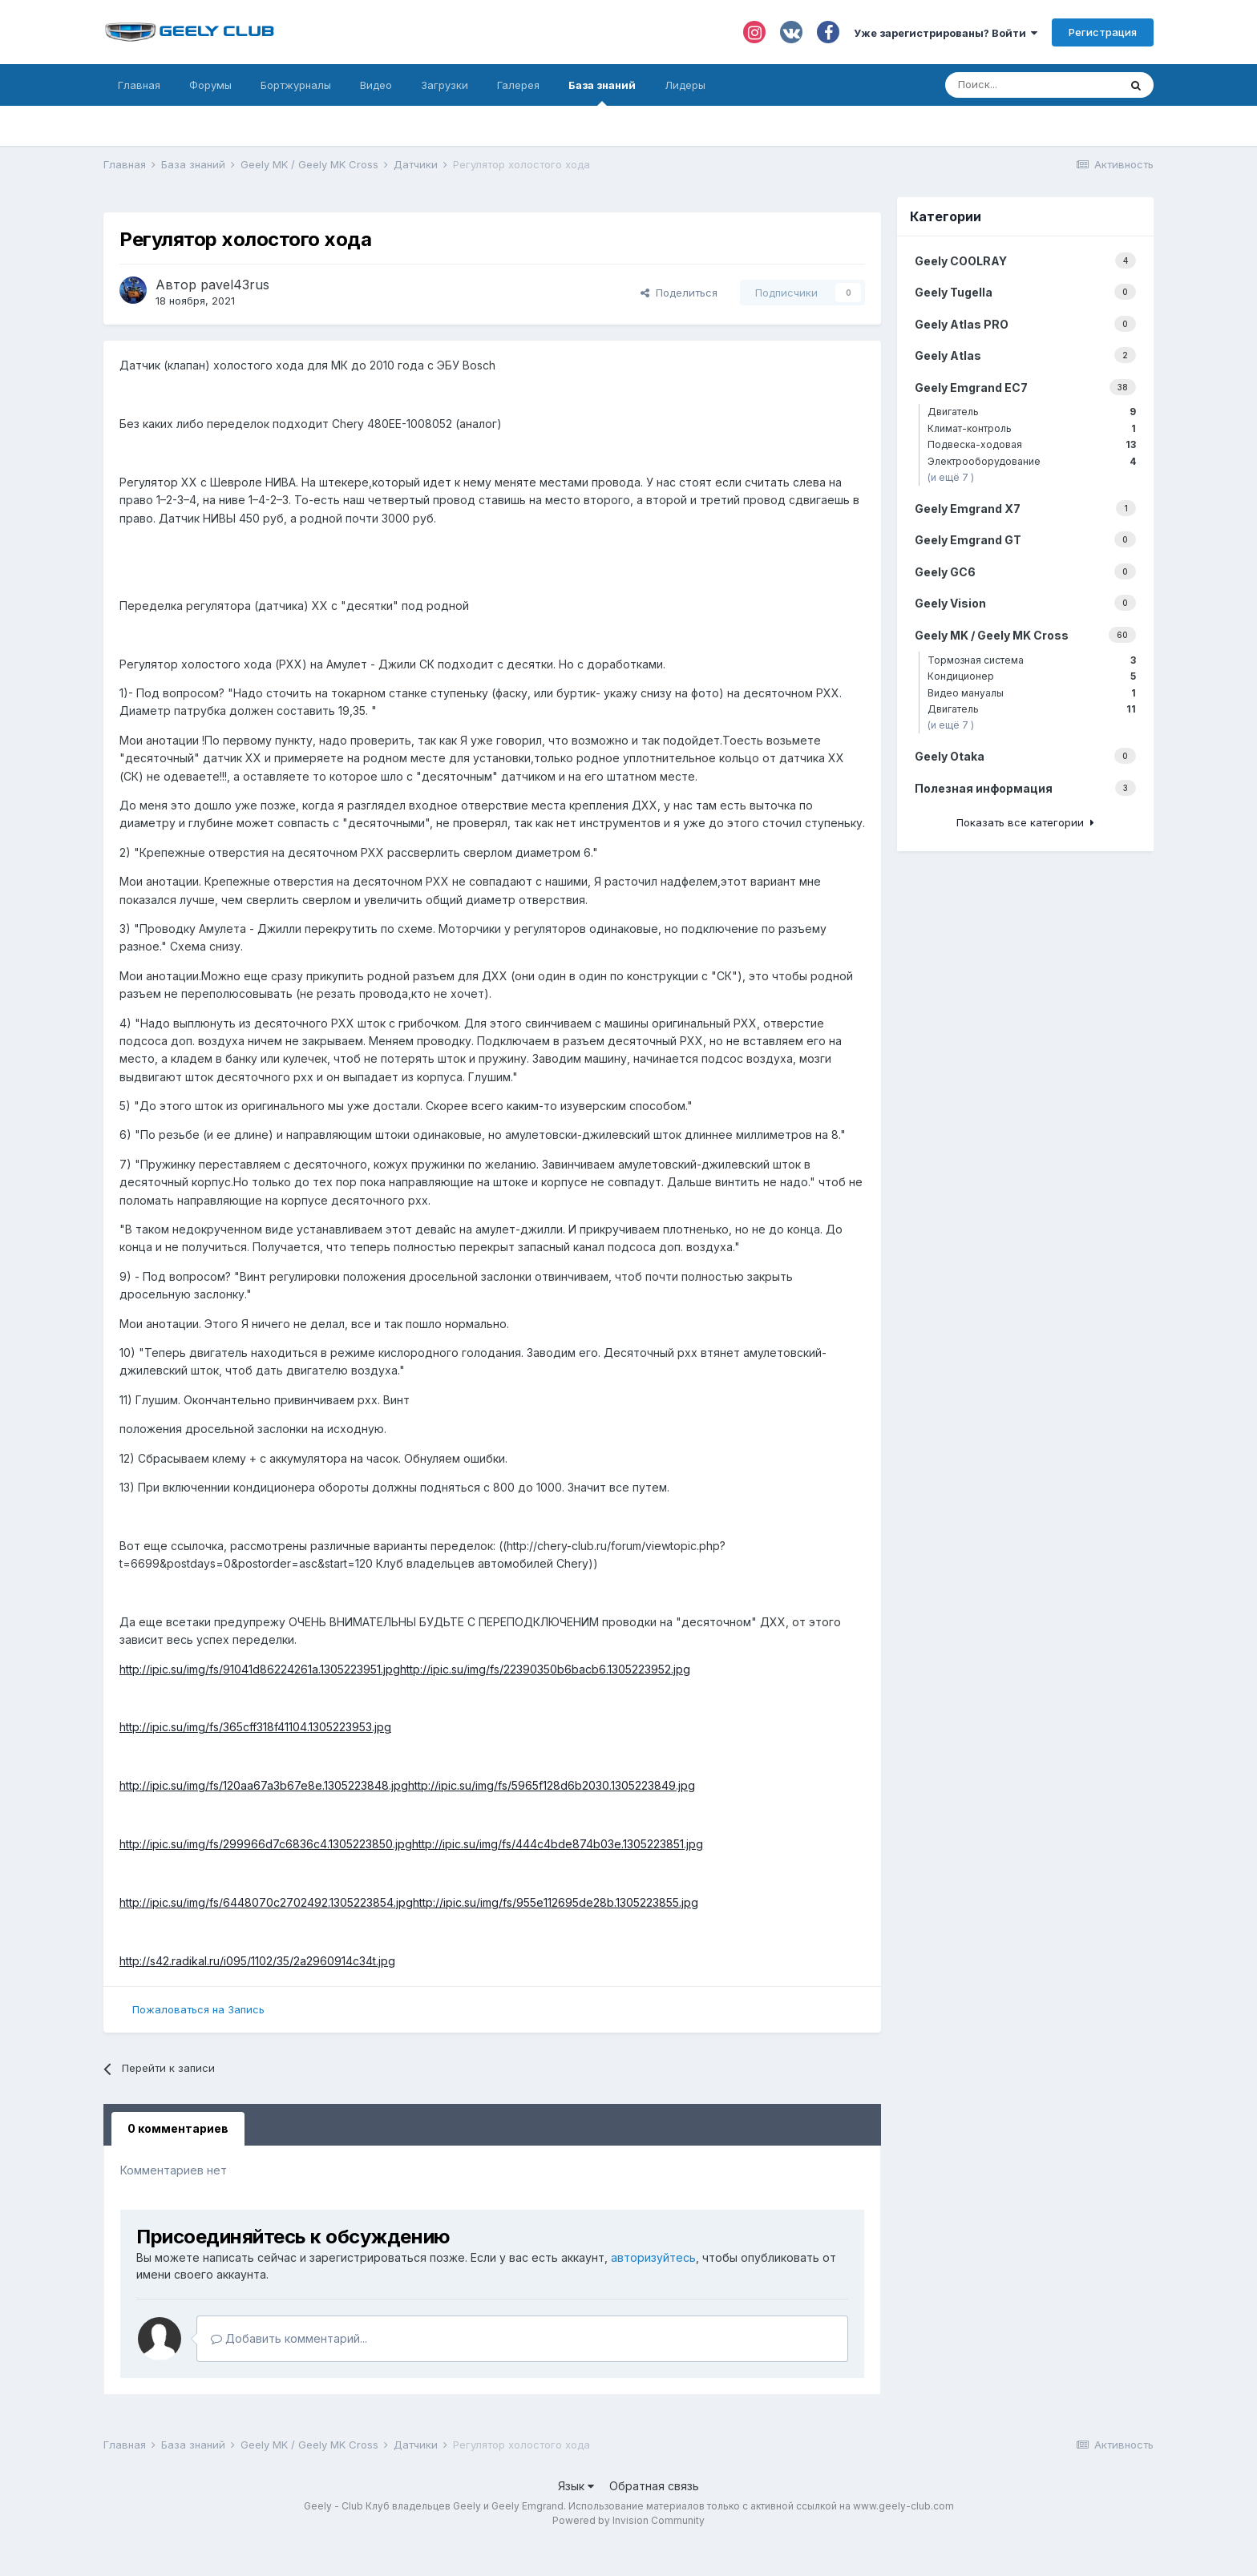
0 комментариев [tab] (177, 2128)
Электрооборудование (1032, 461)
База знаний (602, 92)
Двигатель (1032, 411)
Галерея (518, 85)
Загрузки (444, 85)
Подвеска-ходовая (1032, 444)
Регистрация (1103, 32)
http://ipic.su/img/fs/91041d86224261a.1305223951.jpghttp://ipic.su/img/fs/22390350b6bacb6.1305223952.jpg (404, 1669)
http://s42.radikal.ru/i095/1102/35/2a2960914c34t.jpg (257, 1961)
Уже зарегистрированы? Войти (945, 32)
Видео (376, 85)
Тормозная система (1032, 660)
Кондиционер (1032, 676)
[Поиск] (1031, 85)
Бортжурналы (296, 85)
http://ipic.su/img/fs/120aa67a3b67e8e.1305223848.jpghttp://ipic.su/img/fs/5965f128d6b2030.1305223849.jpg (407, 1785)
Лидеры (685, 85)
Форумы (210, 85)
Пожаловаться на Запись (198, 2009)
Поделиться (679, 292)
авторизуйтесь (653, 2257)
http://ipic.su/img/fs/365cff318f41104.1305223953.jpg (255, 1727)
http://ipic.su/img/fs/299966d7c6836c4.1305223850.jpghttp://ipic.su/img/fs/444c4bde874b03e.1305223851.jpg (411, 1844)
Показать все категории (1025, 822)
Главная (139, 85)
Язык (576, 2486)
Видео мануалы (1032, 693)
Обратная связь (654, 2486)
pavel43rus (234, 285)
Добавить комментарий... (289, 2338)
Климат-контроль (1032, 428)
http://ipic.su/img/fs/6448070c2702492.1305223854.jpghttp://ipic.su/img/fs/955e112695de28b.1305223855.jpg (408, 1902)
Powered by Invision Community (628, 2520)
